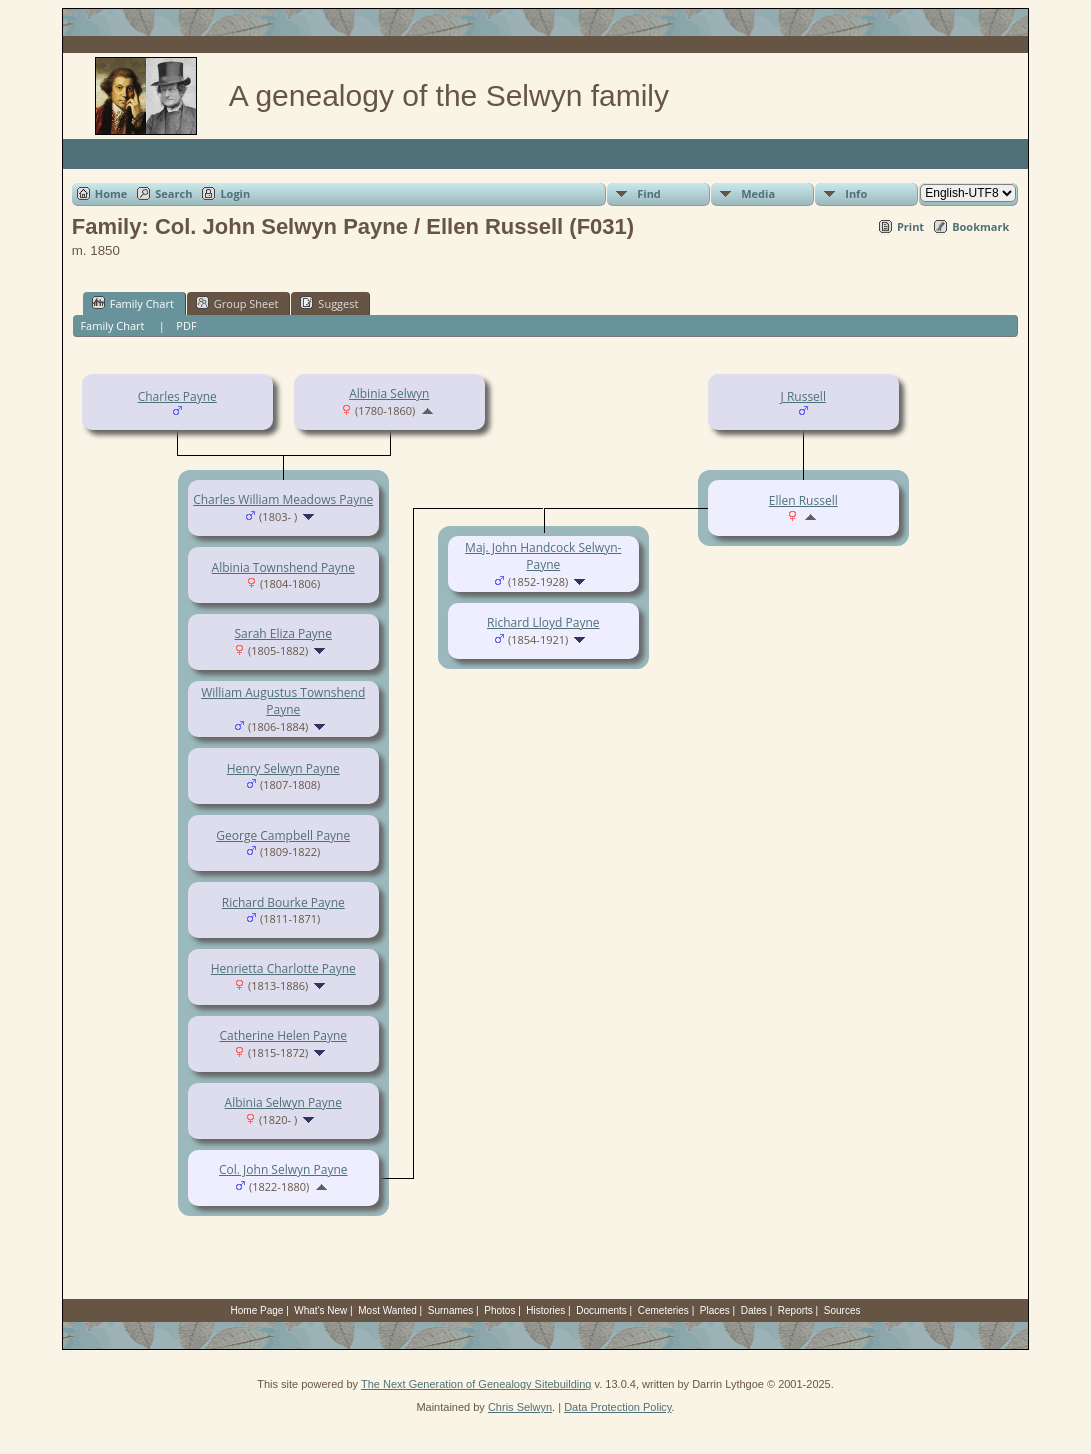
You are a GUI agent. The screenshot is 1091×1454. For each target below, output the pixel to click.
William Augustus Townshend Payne (283, 701)
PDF (186, 325)
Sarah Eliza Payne (283, 633)
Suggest (329, 303)
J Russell (803, 396)
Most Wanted (387, 1310)
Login (235, 193)
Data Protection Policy (617, 1407)
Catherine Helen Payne (283, 1035)
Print (910, 226)
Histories (545, 1310)
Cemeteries (663, 1310)
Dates (754, 1310)
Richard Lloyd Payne (543, 622)
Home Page (257, 1310)
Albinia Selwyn (389, 393)
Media (758, 193)
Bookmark (980, 226)
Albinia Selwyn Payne (283, 1102)
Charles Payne (177, 396)
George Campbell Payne (283, 835)
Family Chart (133, 303)
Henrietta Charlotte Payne (283, 968)
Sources (842, 1310)
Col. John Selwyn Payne (283, 1169)
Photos (499, 1310)
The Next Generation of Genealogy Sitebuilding (476, 1384)
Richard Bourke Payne (283, 902)
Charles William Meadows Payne (283, 499)
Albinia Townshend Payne (283, 567)
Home (111, 193)
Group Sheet (237, 303)
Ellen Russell (803, 500)
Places (715, 1310)
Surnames (451, 1310)
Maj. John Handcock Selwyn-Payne (543, 556)
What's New (320, 1310)
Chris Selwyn (520, 1407)
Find (649, 193)
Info (856, 193)
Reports (795, 1310)
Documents (601, 1310)
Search (173, 193)
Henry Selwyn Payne (283, 768)
